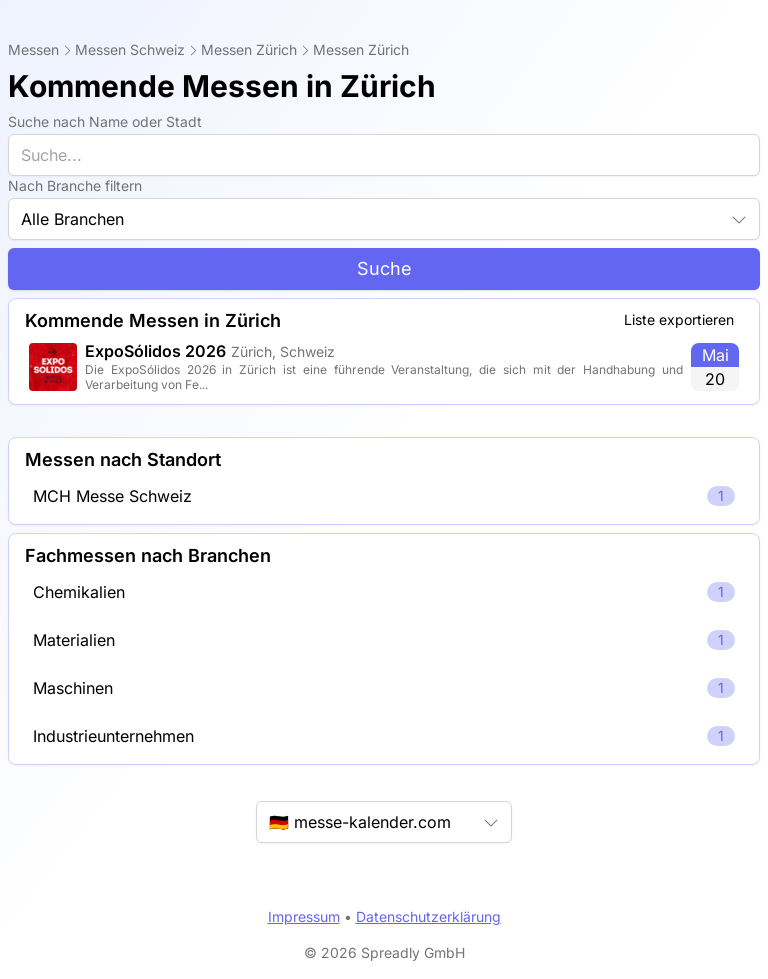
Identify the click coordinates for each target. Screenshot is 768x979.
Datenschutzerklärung (428, 916)
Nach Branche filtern (75, 185)
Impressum (304, 916)
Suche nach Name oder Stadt (105, 121)
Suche (384, 268)
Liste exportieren (679, 319)
